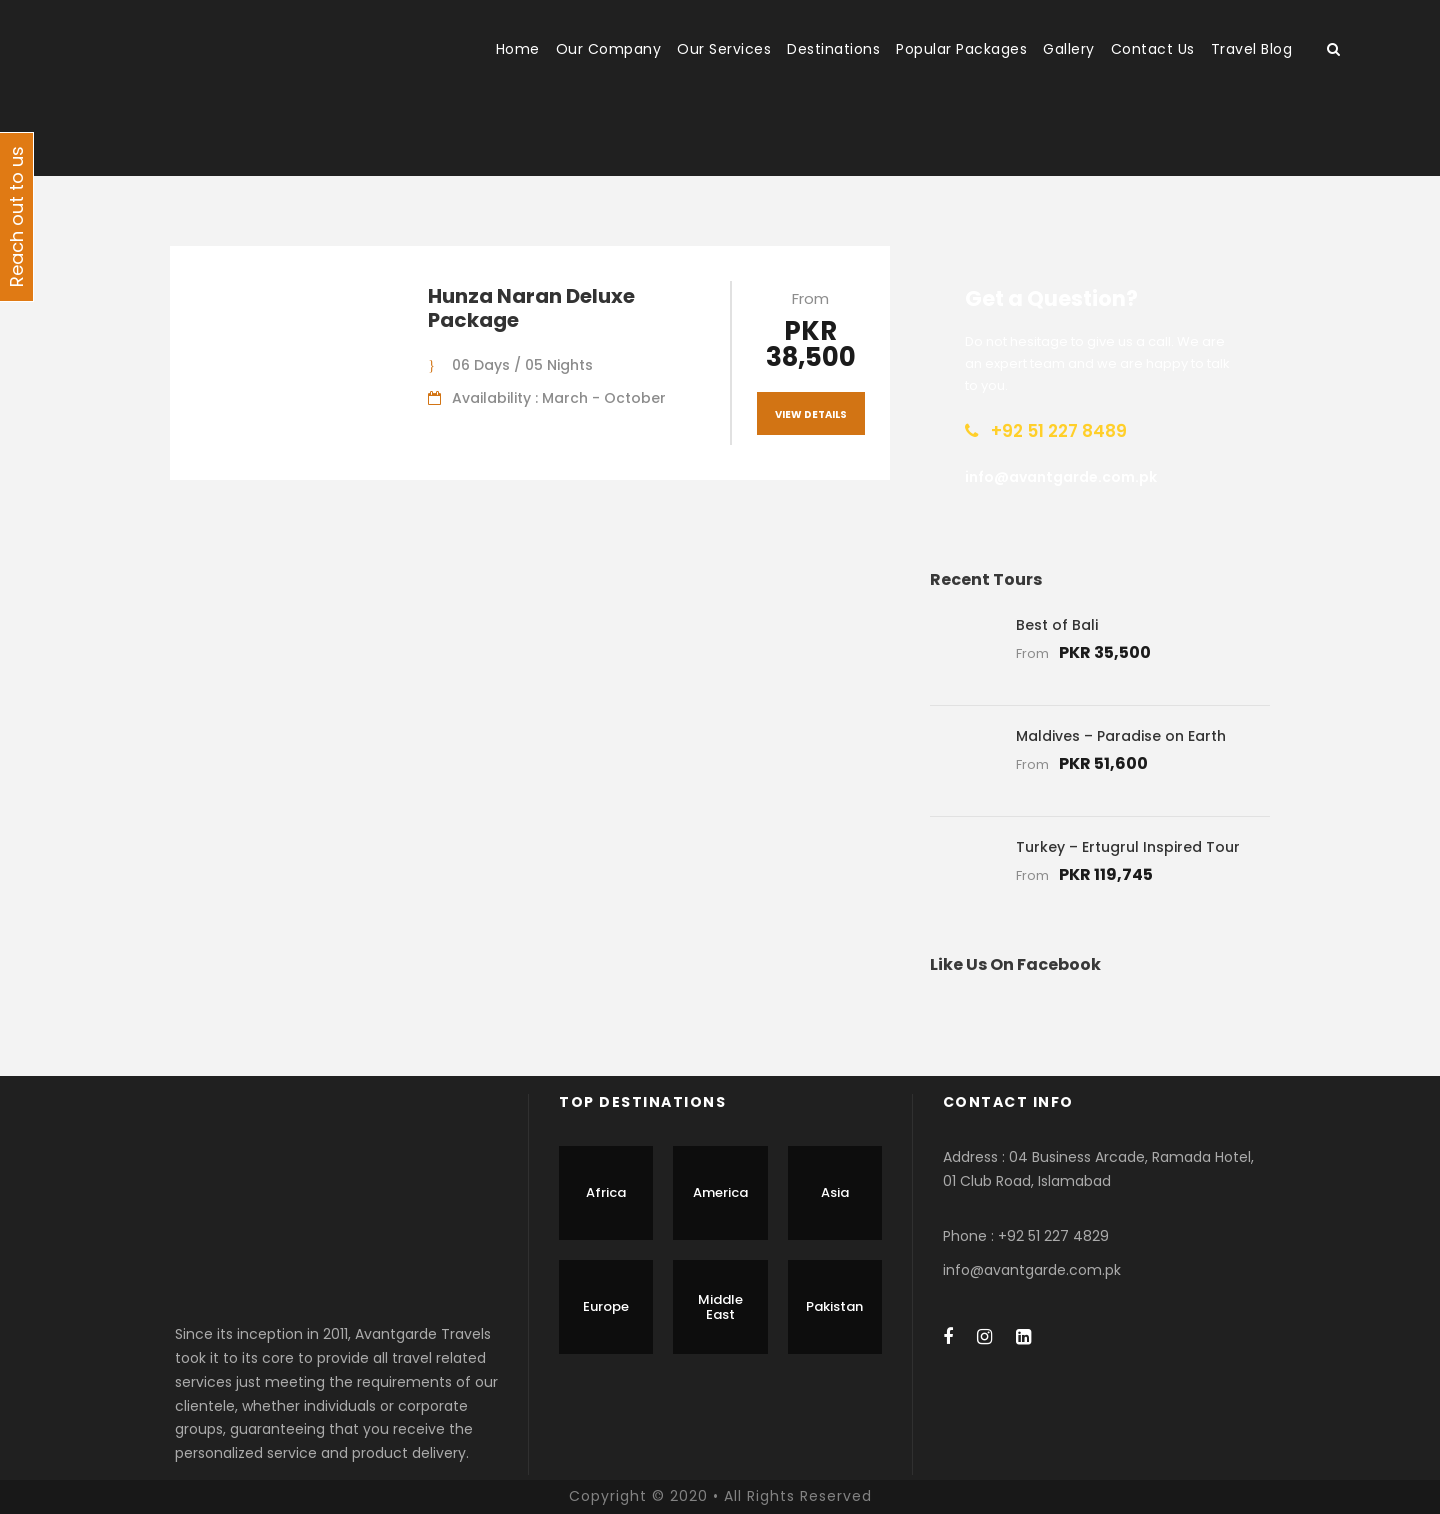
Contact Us (1153, 49)
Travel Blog (1252, 49)
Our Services (724, 49)
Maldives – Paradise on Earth (1121, 736)
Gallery (1069, 49)
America (720, 1192)
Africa (606, 1192)
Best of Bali (1057, 625)
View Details (811, 414)
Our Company (609, 49)
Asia (835, 1192)
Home (518, 49)
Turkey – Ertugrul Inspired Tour (1128, 847)
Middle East (720, 1307)
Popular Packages (961, 49)
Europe (606, 1306)
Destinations (833, 49)
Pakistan (834, 1306)
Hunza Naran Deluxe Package (531, 308)
